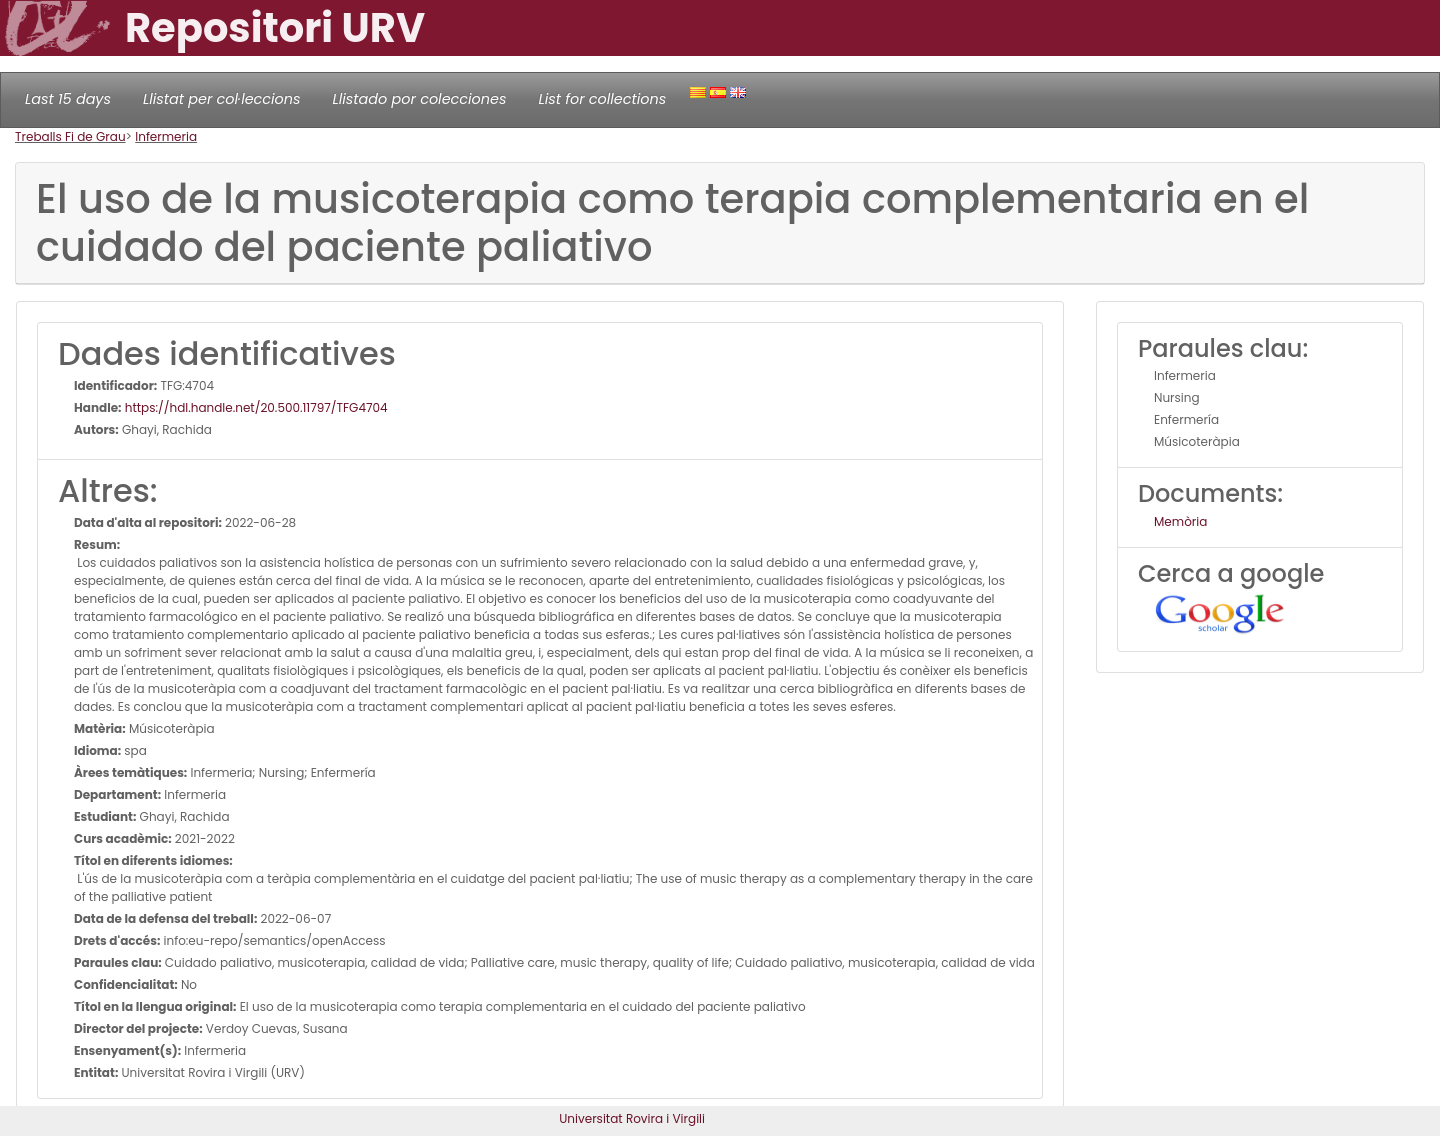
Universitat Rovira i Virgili (632, 1118)
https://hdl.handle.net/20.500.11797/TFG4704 (255, 407)
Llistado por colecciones (420, 99)
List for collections (602, 99)
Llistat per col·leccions (222, 99)
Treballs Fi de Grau (70, 136)
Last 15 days (68, 99)
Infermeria (166, 136)
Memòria (1180, 521)
